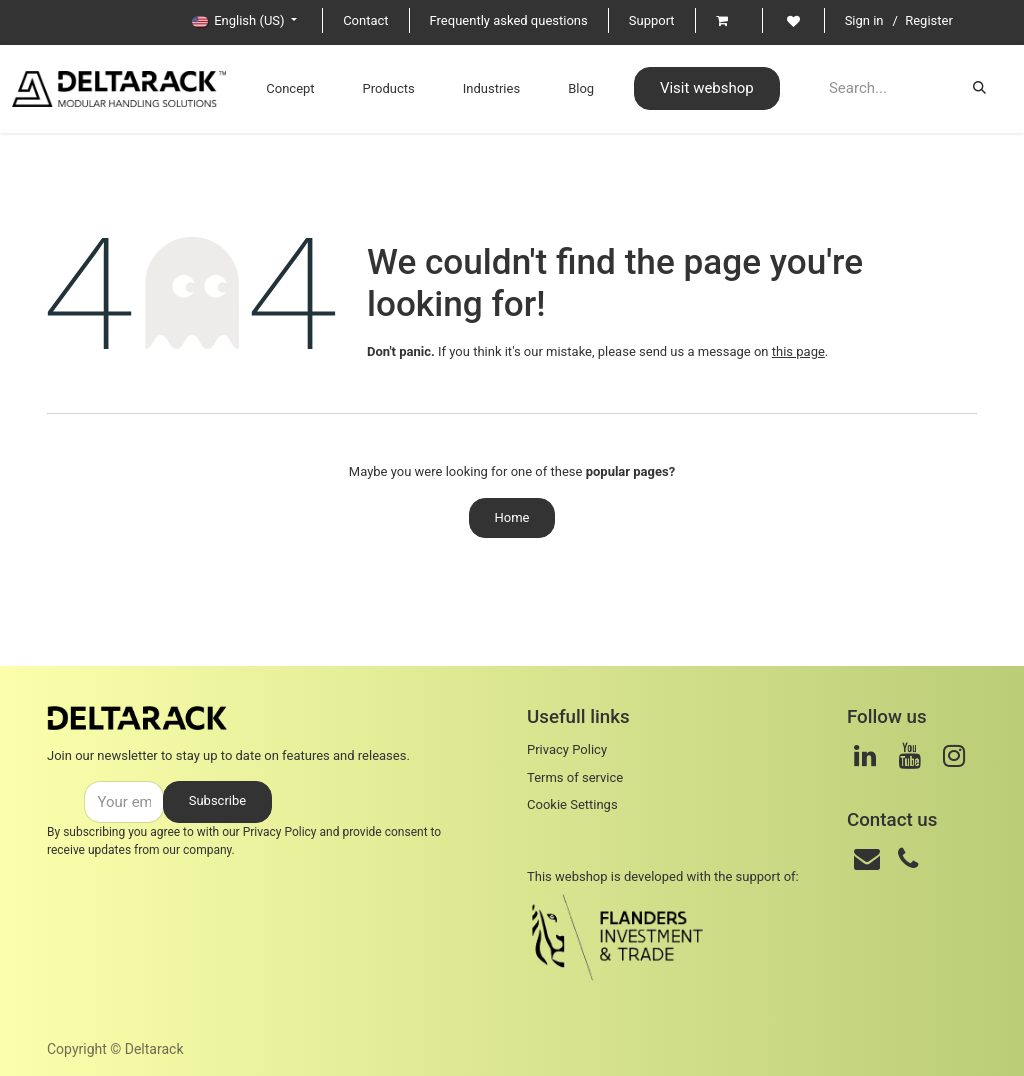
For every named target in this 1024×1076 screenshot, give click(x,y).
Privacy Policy (280, 832)
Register (929, 20)
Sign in (864, 20)
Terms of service (575, 777)
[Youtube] (910, 756)
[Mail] (867, 859)
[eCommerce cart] (729, 20)
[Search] (979, 88)
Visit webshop (681, 88)
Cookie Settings (572, 804)
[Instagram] (954, 756)
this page (798, 351)
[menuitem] (264, 89)
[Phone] (908, 859)
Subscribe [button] (217, 800)
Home (512, 517)
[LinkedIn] (865, 756)
